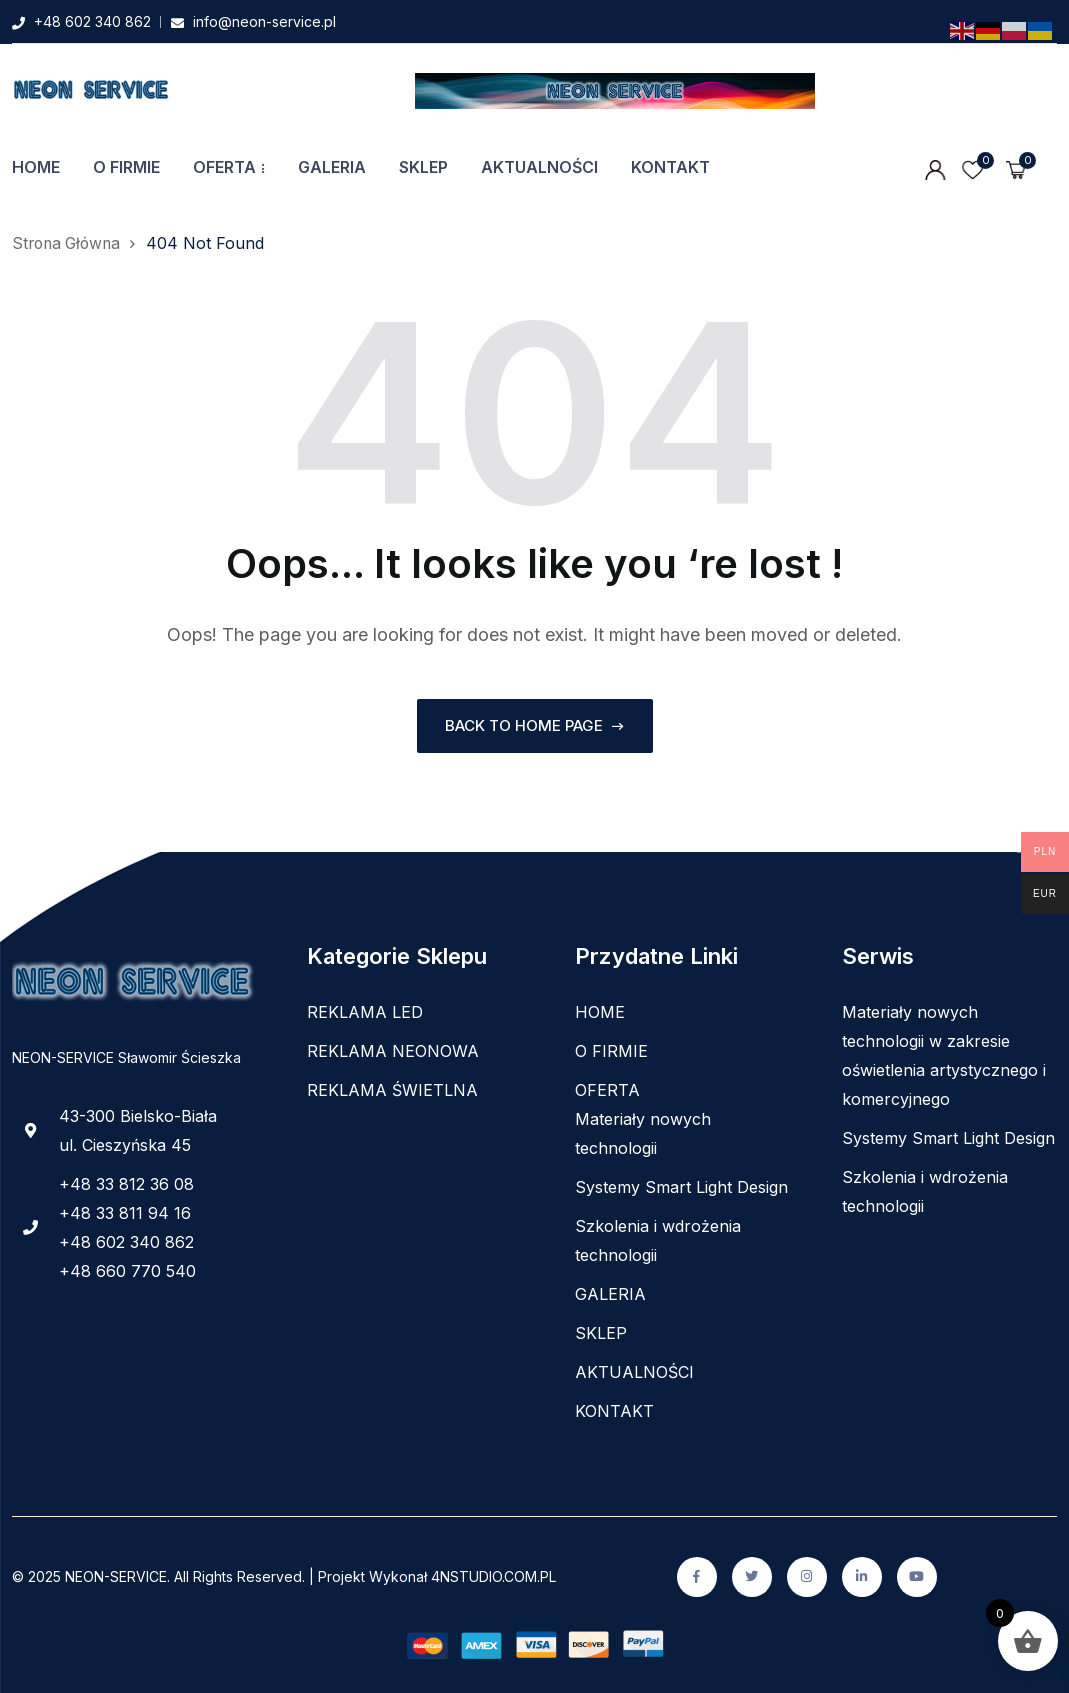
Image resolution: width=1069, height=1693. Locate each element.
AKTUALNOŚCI (539, 167)
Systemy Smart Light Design (681, 1187)
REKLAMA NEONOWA (393, 1051)
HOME (36, 167)
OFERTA (224, 167)
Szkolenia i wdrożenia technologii (658, 1240)
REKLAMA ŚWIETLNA (392, 1090)
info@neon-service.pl (264, 21)
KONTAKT (670, 167)
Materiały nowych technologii (643, 1133)
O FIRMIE (126, 167)
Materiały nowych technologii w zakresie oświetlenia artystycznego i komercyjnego (944, 1055)
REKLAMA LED (365, 1012)
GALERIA (332, 167)
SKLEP (423, 167)
